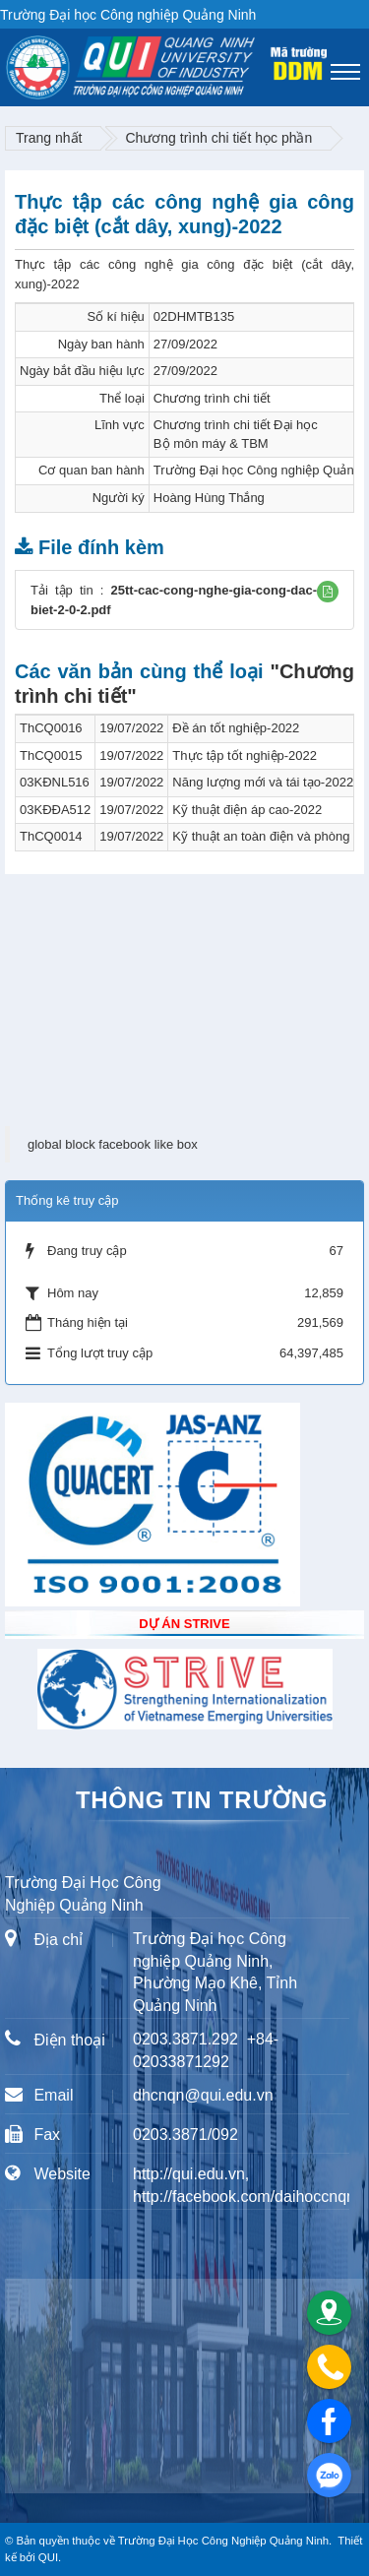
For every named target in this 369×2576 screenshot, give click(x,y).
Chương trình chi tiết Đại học (236, 424)
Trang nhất (49, 138)
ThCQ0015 (51, 755)
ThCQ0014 (51, 836)
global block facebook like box (113, 1144)
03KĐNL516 (55, 782)
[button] (328, 591)
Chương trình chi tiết (212, 398)
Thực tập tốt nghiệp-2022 (244, 755)
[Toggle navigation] (345, 72)
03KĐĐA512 (55, 809)
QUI (48, 2557)
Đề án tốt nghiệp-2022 (235, 728)
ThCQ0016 (51, 728)
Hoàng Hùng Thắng (209, 497)
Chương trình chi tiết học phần (218, 138)
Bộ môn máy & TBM (211, 443)
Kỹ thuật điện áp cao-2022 (247, 809)
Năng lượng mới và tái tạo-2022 (262, 782)
